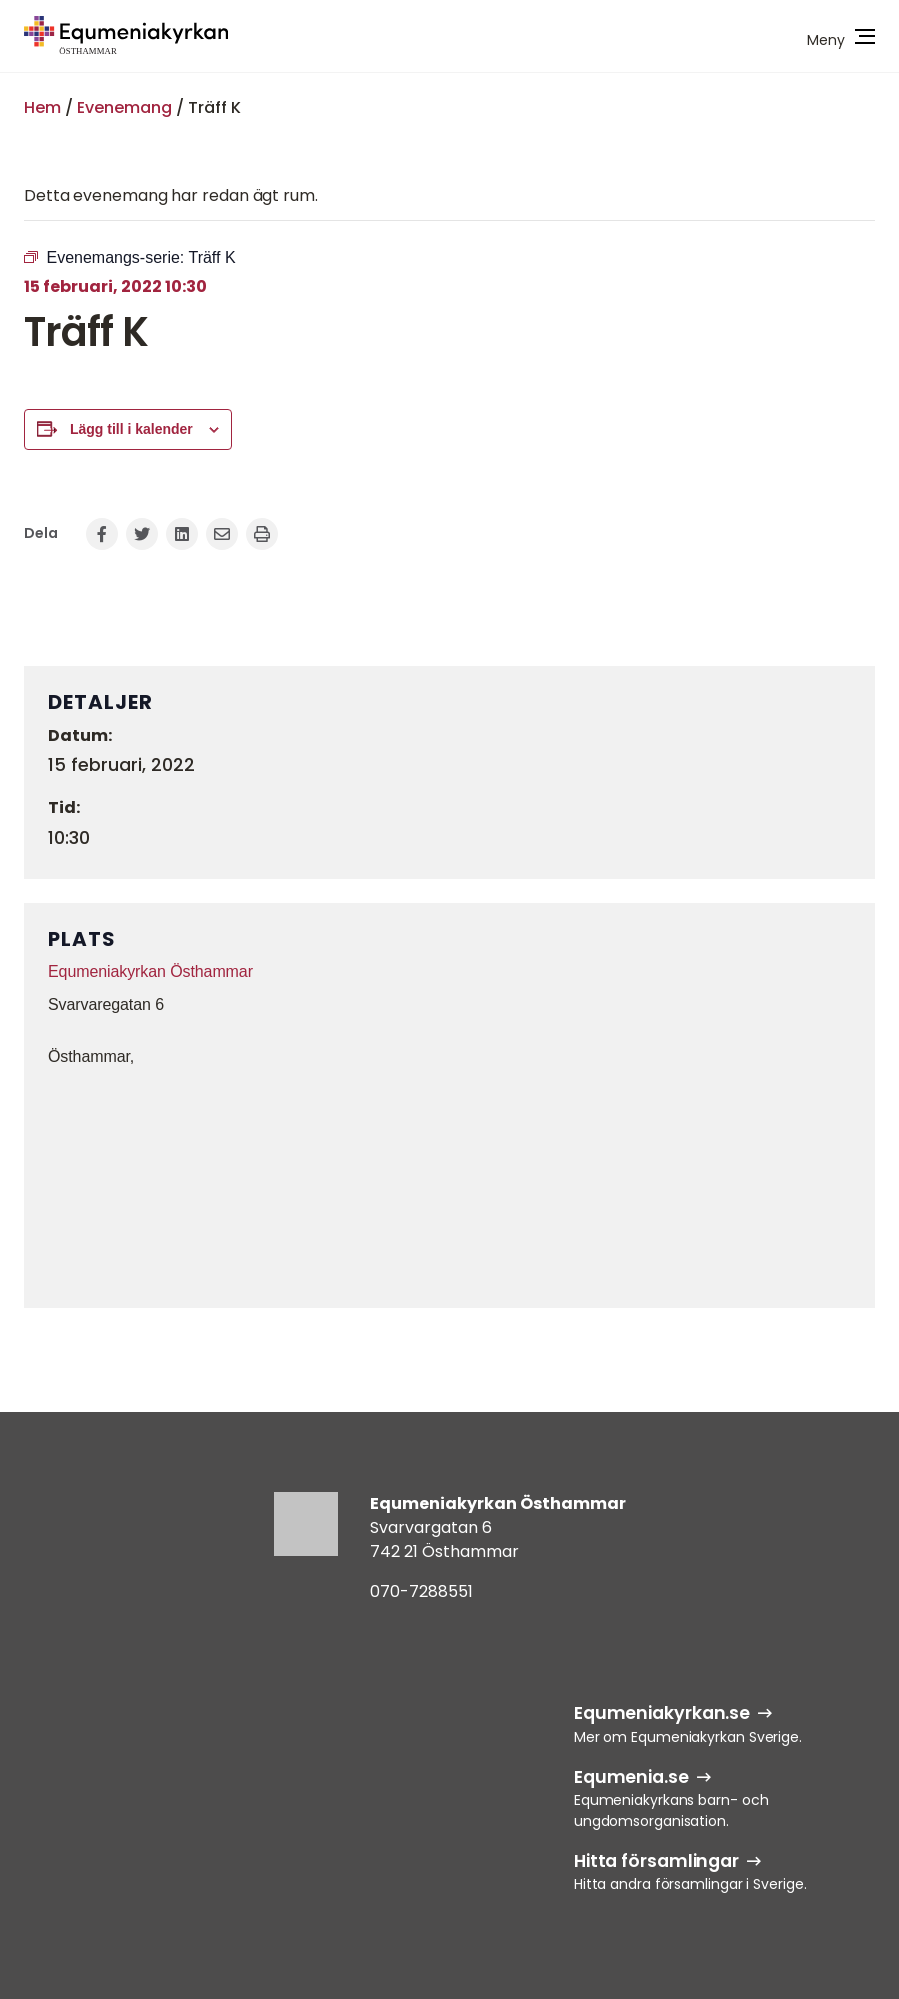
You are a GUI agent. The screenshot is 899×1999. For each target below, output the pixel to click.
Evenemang (124, 107)
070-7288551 (421, 1591)
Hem (42, 107)
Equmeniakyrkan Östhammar (150, 971)
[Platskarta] (449, 1185)
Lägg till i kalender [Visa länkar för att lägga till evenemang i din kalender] (131, 429)
